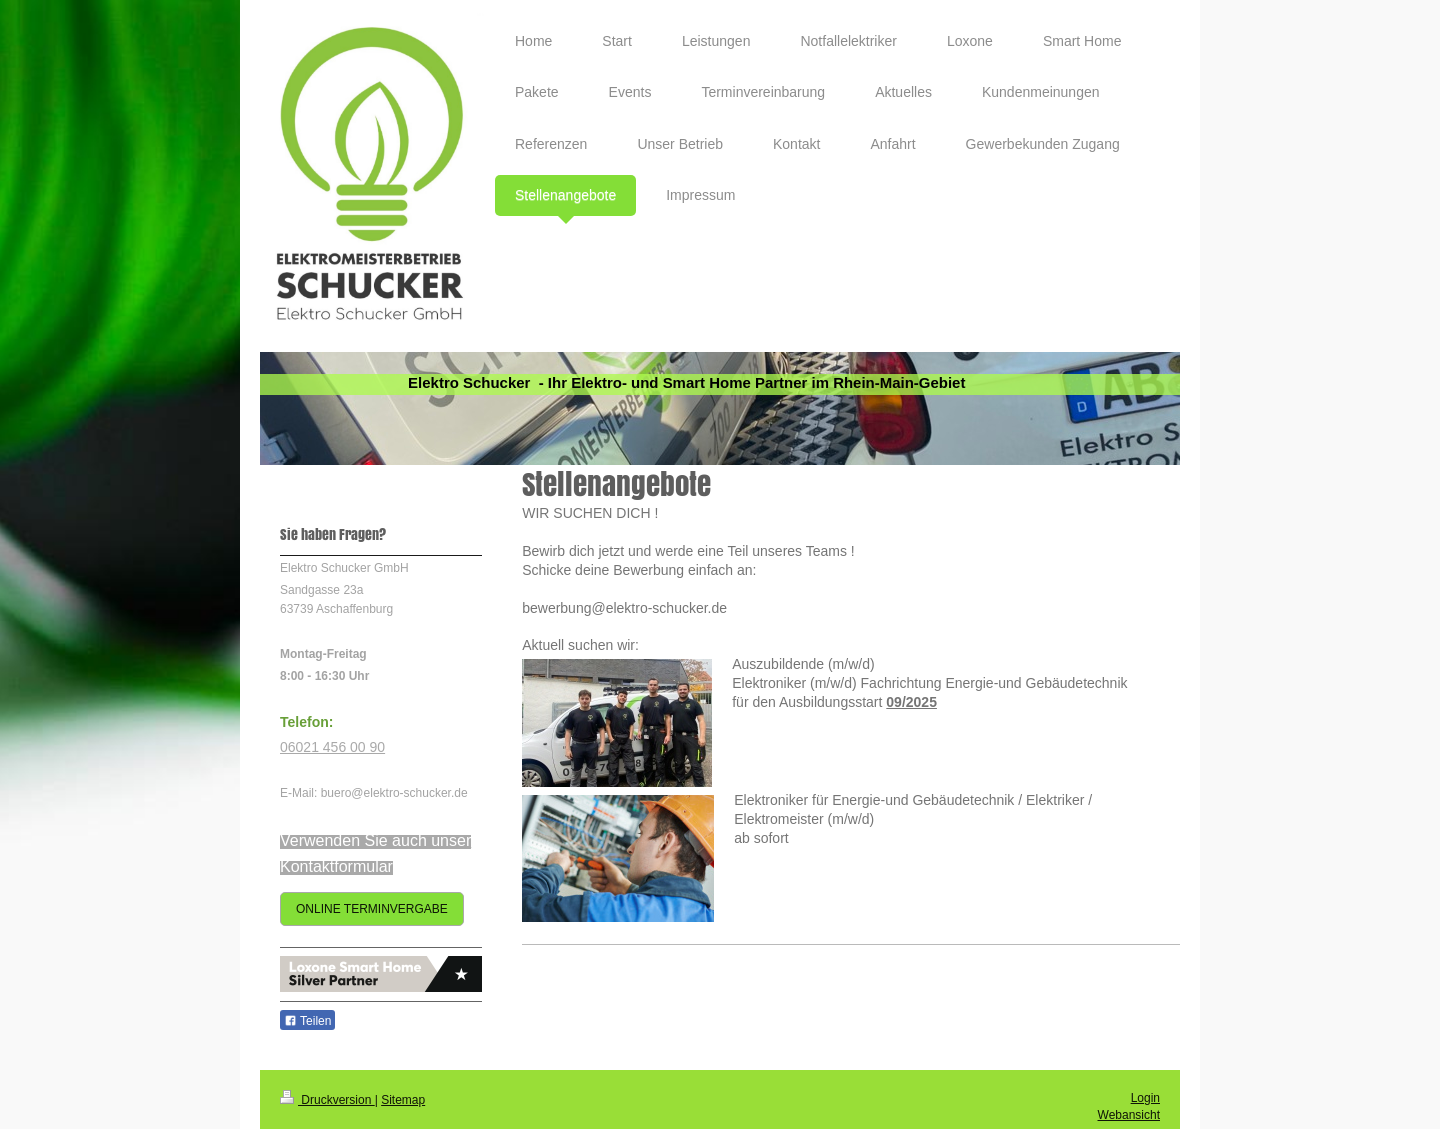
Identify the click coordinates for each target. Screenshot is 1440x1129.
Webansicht (1129, 1115)
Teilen (307, 1021)
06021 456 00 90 (332, 747)
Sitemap (403, 1100)
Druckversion (327, 1100)
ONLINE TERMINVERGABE (372, 909)
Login (1145, 1098)
